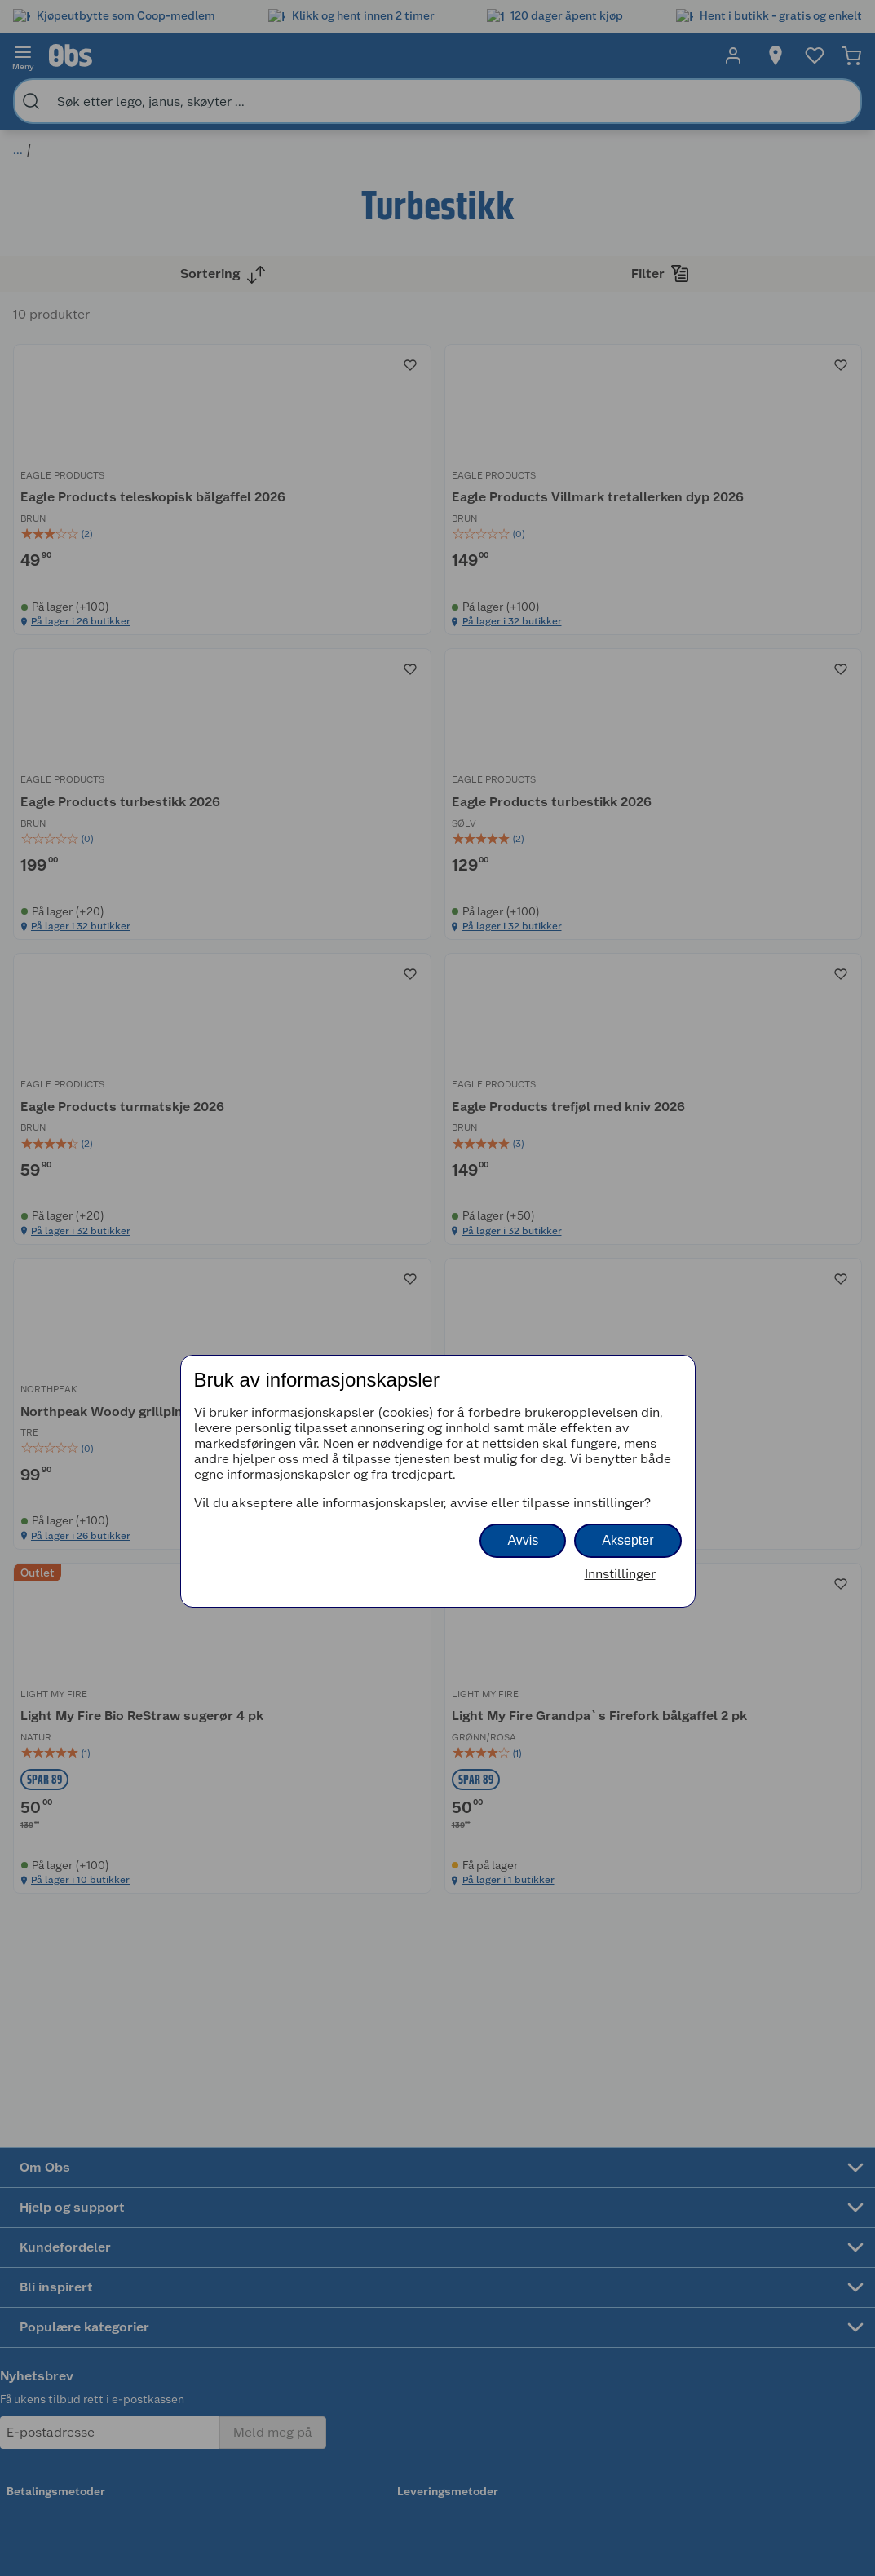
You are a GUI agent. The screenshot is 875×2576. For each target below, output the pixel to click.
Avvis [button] (522, 1540)
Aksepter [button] (627, 1540)
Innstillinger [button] (620, 1573)
